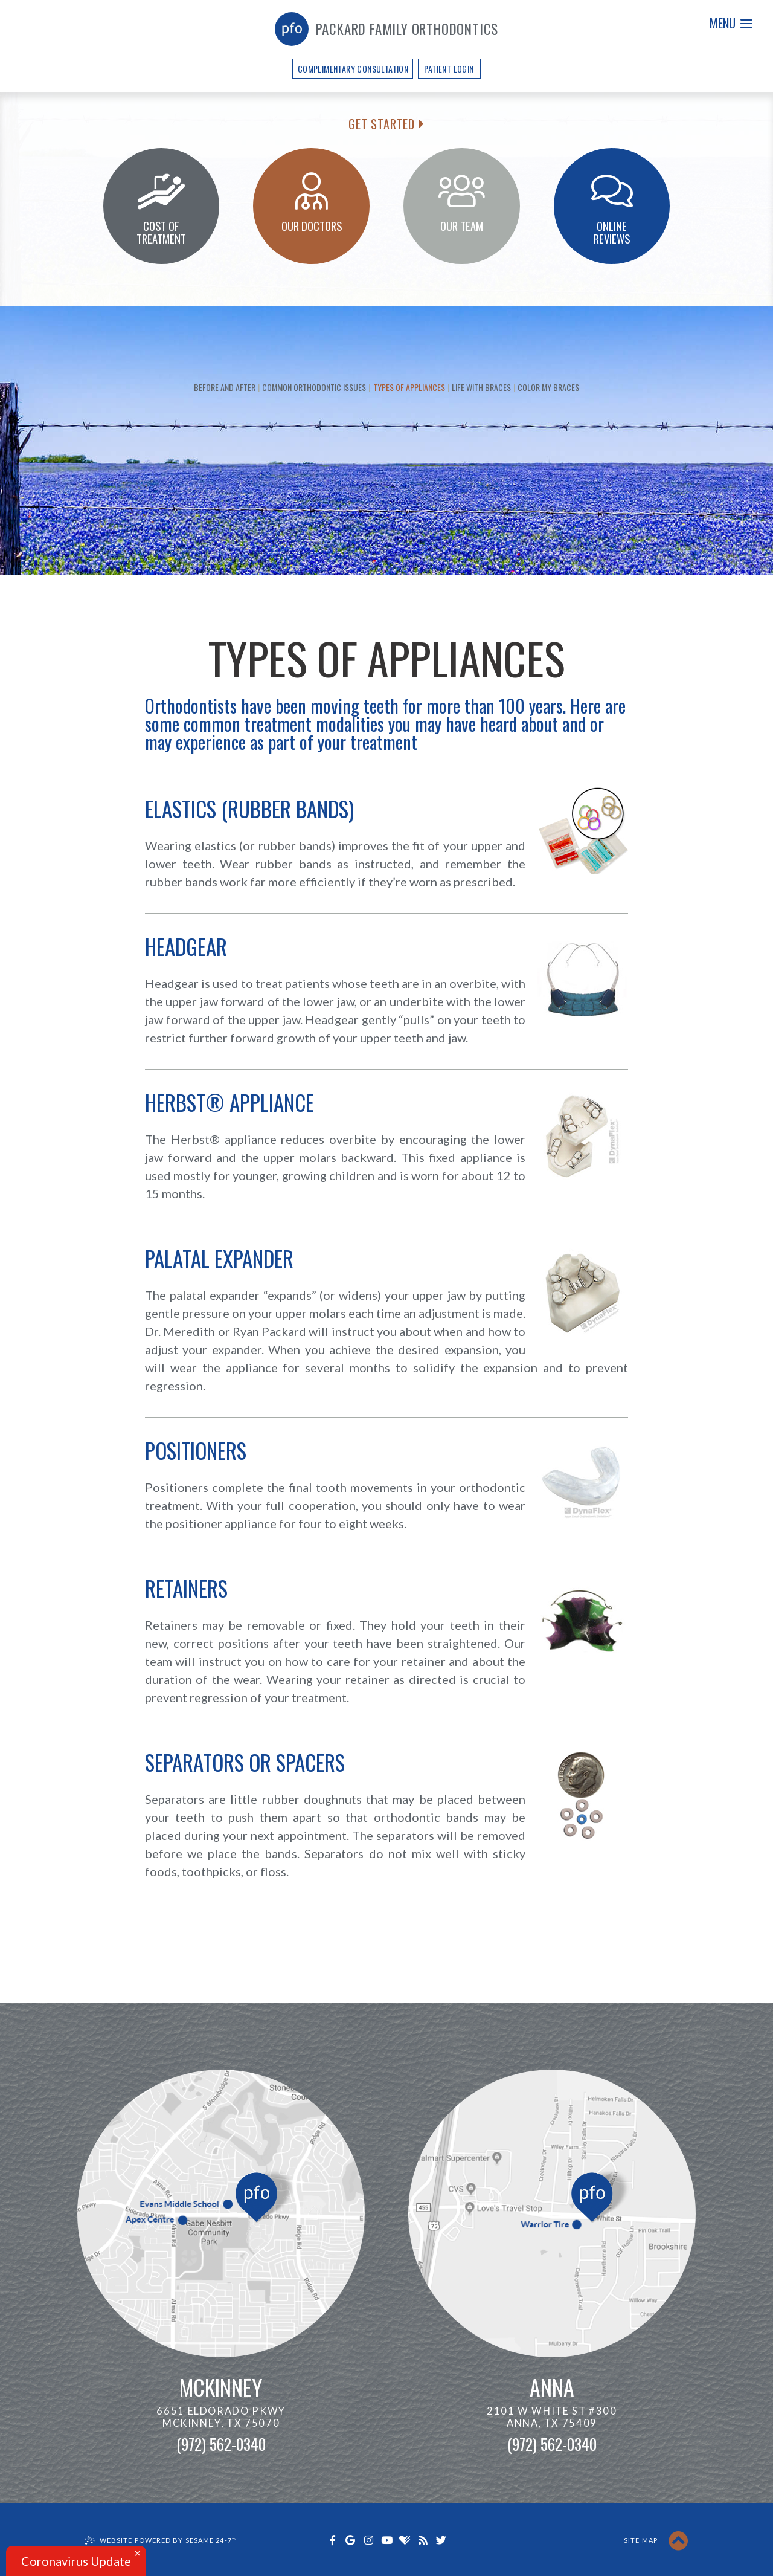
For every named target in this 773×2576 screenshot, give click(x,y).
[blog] (423, 2540)
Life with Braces (481, 387)
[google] (350, 2540)
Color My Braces (548, 387)
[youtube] (386, 2540)
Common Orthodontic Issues (314, 387)
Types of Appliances (409, 387)
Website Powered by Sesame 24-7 (168, 2540)
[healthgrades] (405, 2540)
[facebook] (332, 2540)
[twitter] (441, 2540)
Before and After (224, 387)
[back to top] (678, 2541)
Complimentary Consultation (353, 68)
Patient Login (448, 68)
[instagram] (368, 2540)
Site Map (641, 2540)
